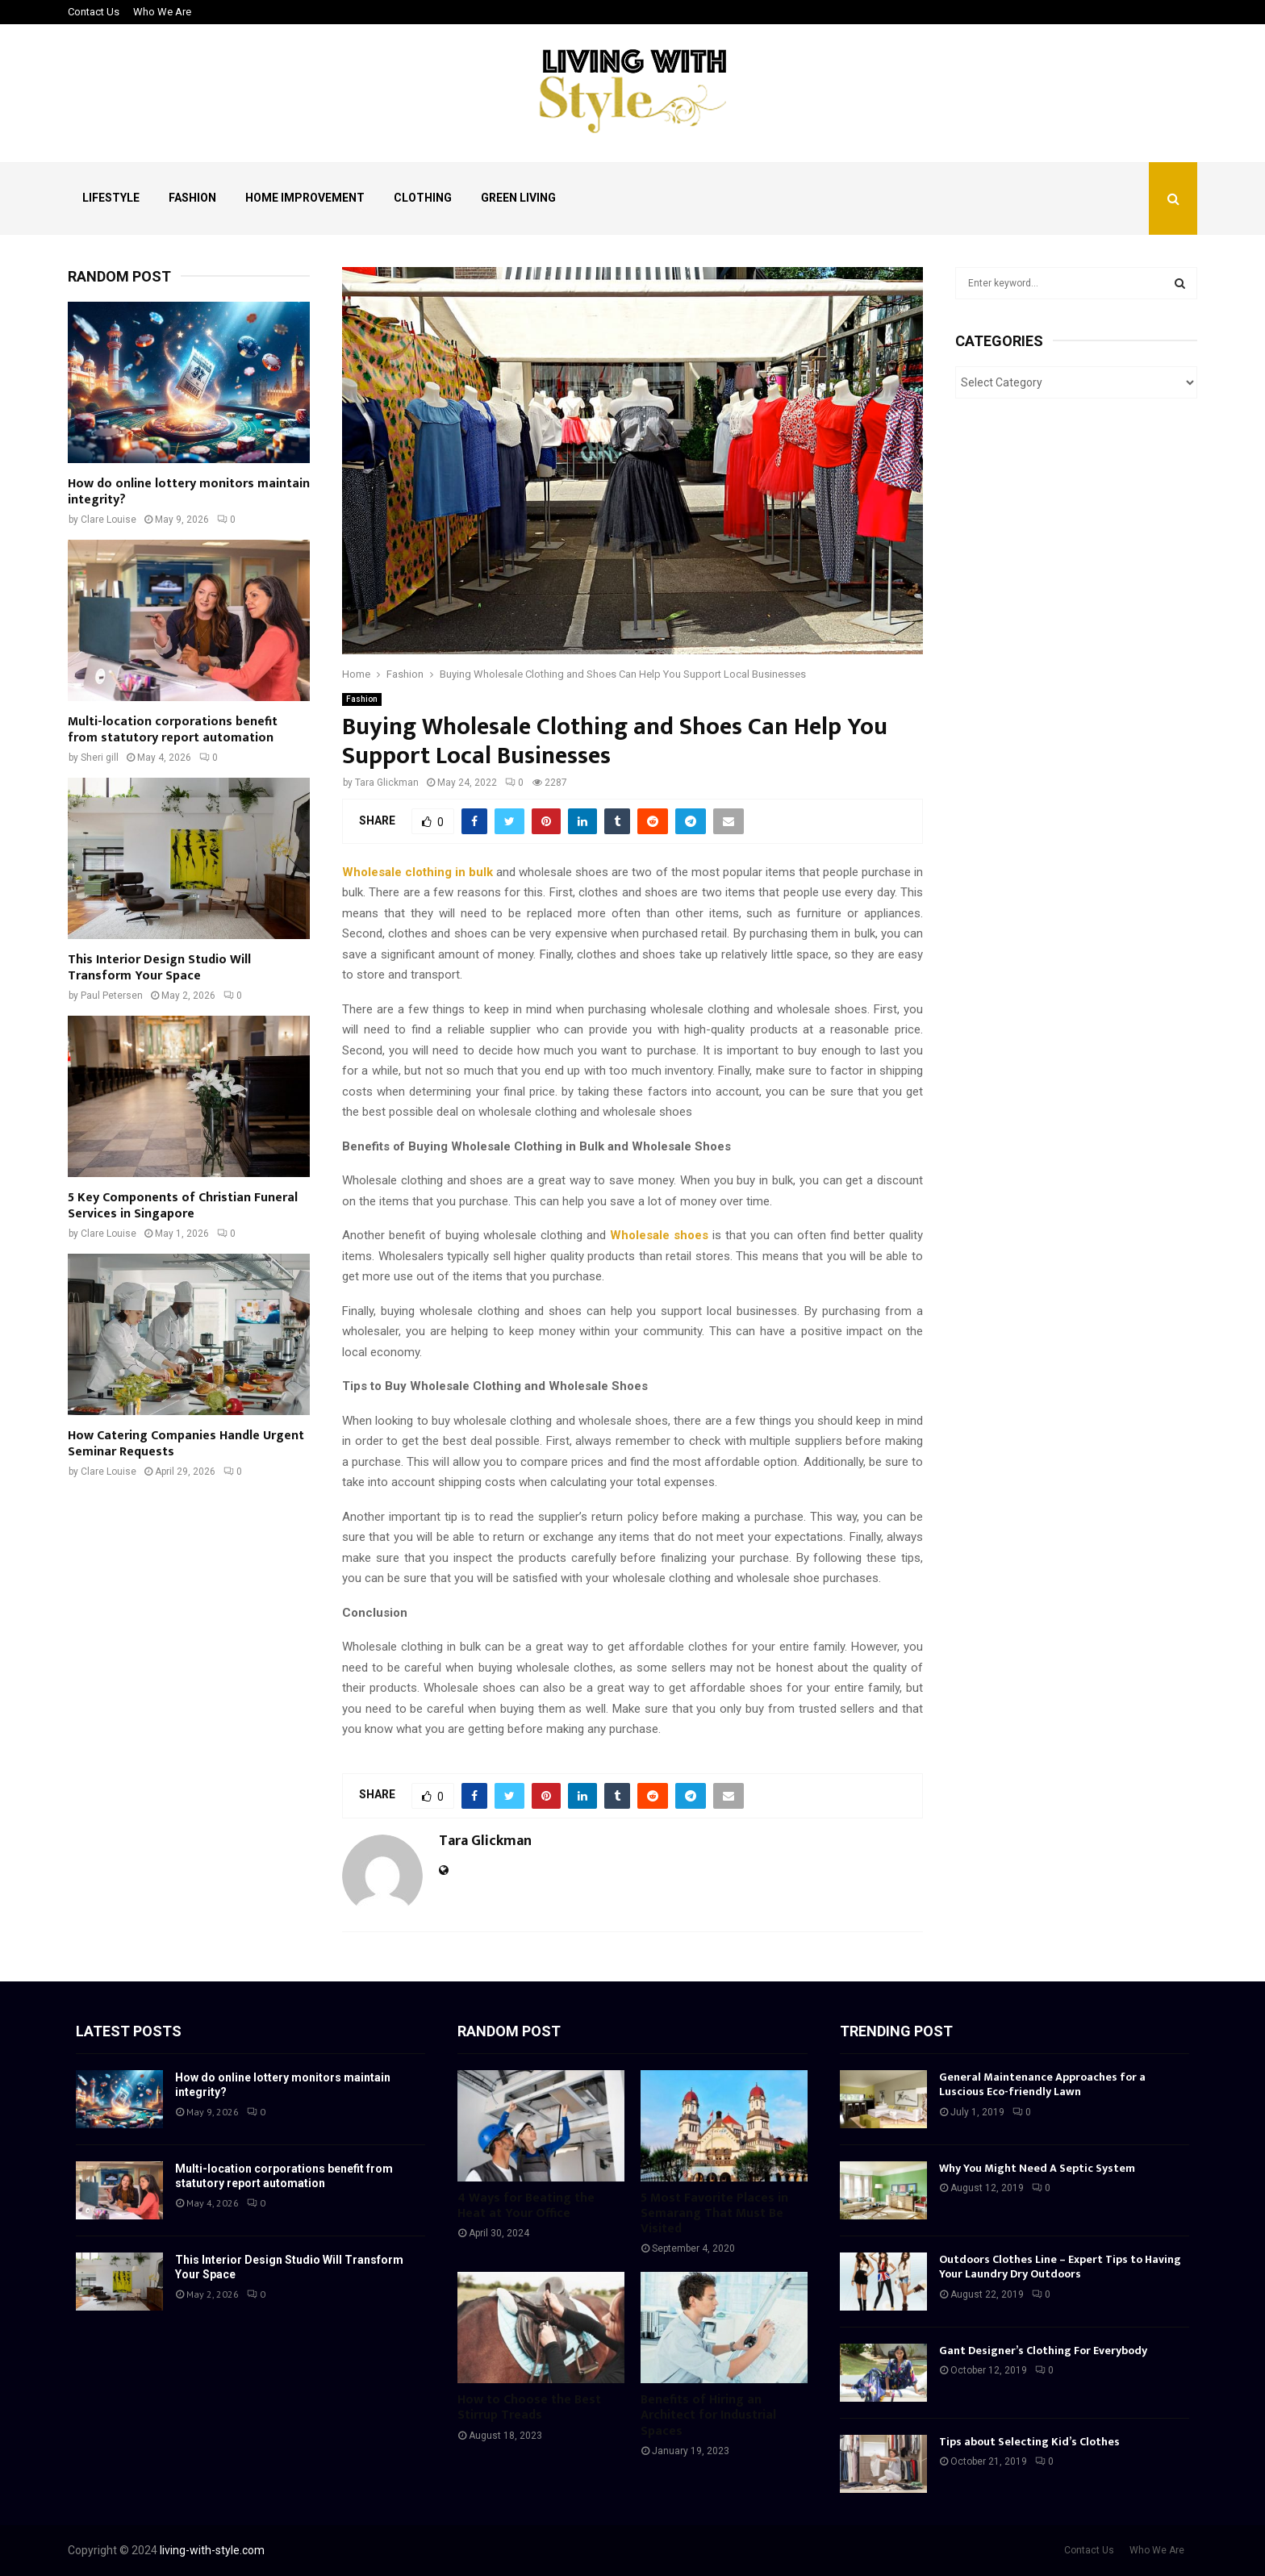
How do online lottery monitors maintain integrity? (189, 492)
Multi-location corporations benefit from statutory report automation (173, 730)
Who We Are (162, 12)
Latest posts (129, 2031)
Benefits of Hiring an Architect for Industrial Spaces (708, 2415)
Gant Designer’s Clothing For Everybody (1043, 2350)
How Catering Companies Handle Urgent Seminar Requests (186, 1444)
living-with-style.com (212, 2550)
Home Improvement (305, 197)
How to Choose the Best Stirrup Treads (529, 2407)
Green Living (518, 197)
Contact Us (93, 12)
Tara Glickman (387, 782)
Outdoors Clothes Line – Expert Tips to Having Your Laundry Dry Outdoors (1060, 2266)
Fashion (192, 197)
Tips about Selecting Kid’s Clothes (1029, 2441)
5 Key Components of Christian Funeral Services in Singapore (183, 1206)
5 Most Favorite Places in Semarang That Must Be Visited (714, 2213)
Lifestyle (111, 197)
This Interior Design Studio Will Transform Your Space (159, 968)
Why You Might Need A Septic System (1037, 2168)
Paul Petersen (112, 995)
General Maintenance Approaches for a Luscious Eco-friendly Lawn (1042, 2084)
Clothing (423, 197)
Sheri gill (100, 757)
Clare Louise (108, 519)
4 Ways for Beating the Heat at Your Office (526, 2205)
